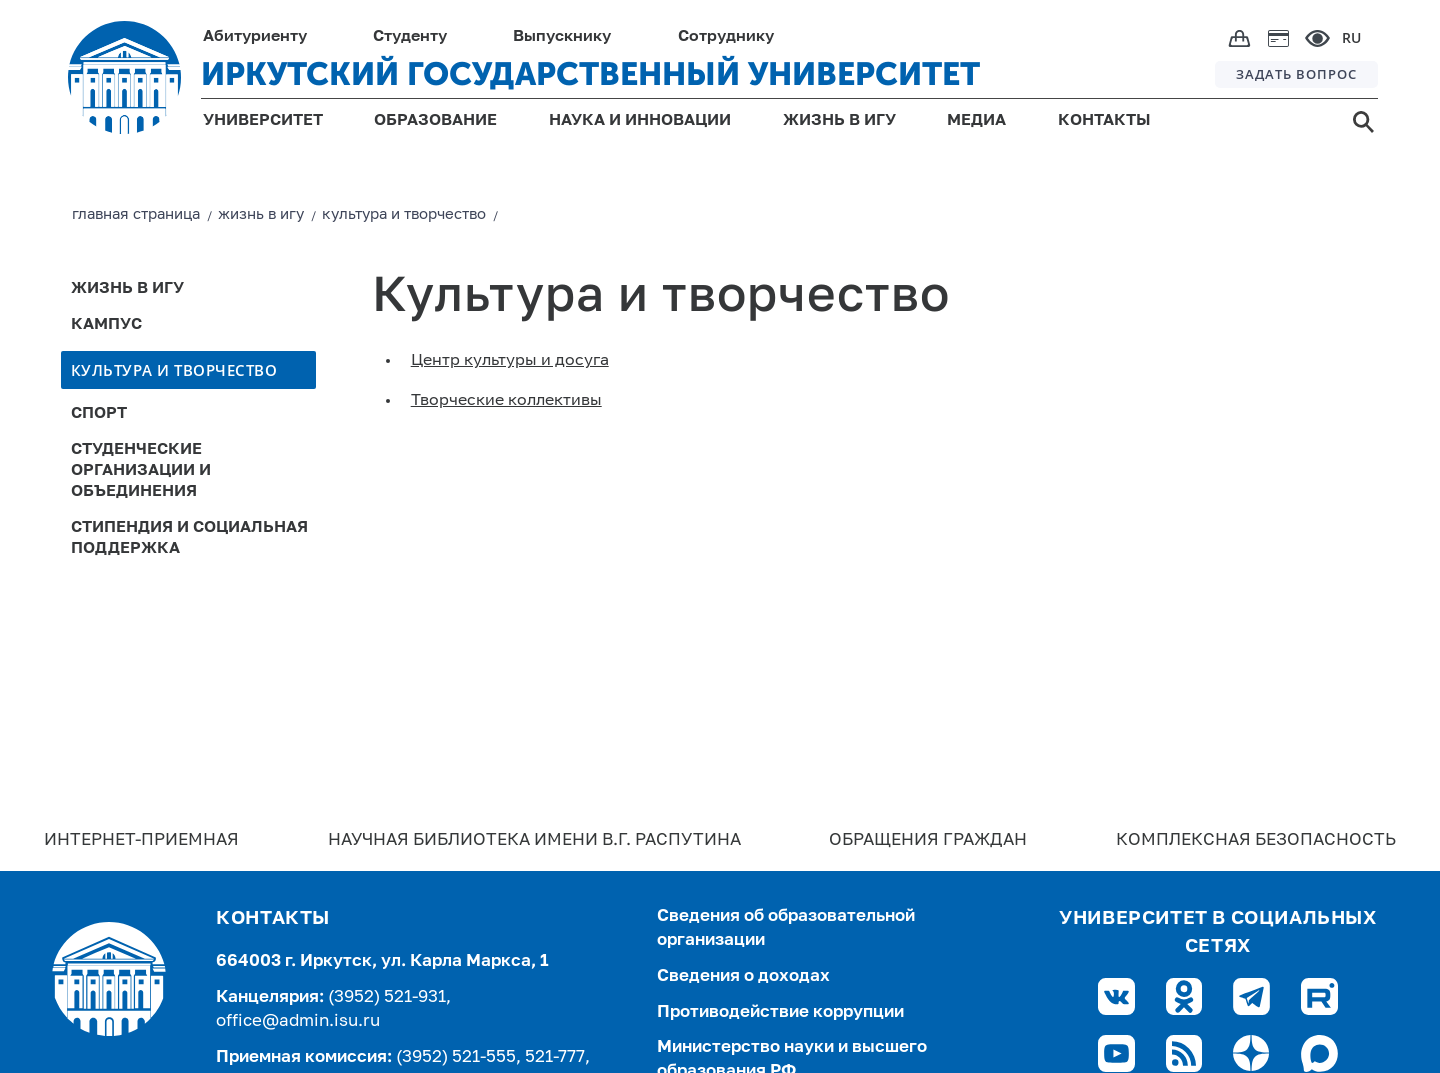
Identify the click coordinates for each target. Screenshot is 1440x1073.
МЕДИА (976, 121)
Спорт (99, 414)
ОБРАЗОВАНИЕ (435, 121)
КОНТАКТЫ (1104, 121)
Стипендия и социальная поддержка (189, 538)
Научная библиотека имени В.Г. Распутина (534, 840)
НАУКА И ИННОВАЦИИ (640, 121)
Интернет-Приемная (141, 840)
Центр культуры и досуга (510, 361)
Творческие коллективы (506, 401)
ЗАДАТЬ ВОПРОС (1296, 74)
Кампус (106, 325)
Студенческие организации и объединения (141, 471)
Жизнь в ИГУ (127, 289)
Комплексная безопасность (1256, 840)
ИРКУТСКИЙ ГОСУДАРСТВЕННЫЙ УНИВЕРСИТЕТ (590, 74)
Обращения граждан (928, 840)
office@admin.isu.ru (298, 1021)
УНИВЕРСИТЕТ (263, 121)
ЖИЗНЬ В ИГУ (839, 121)
